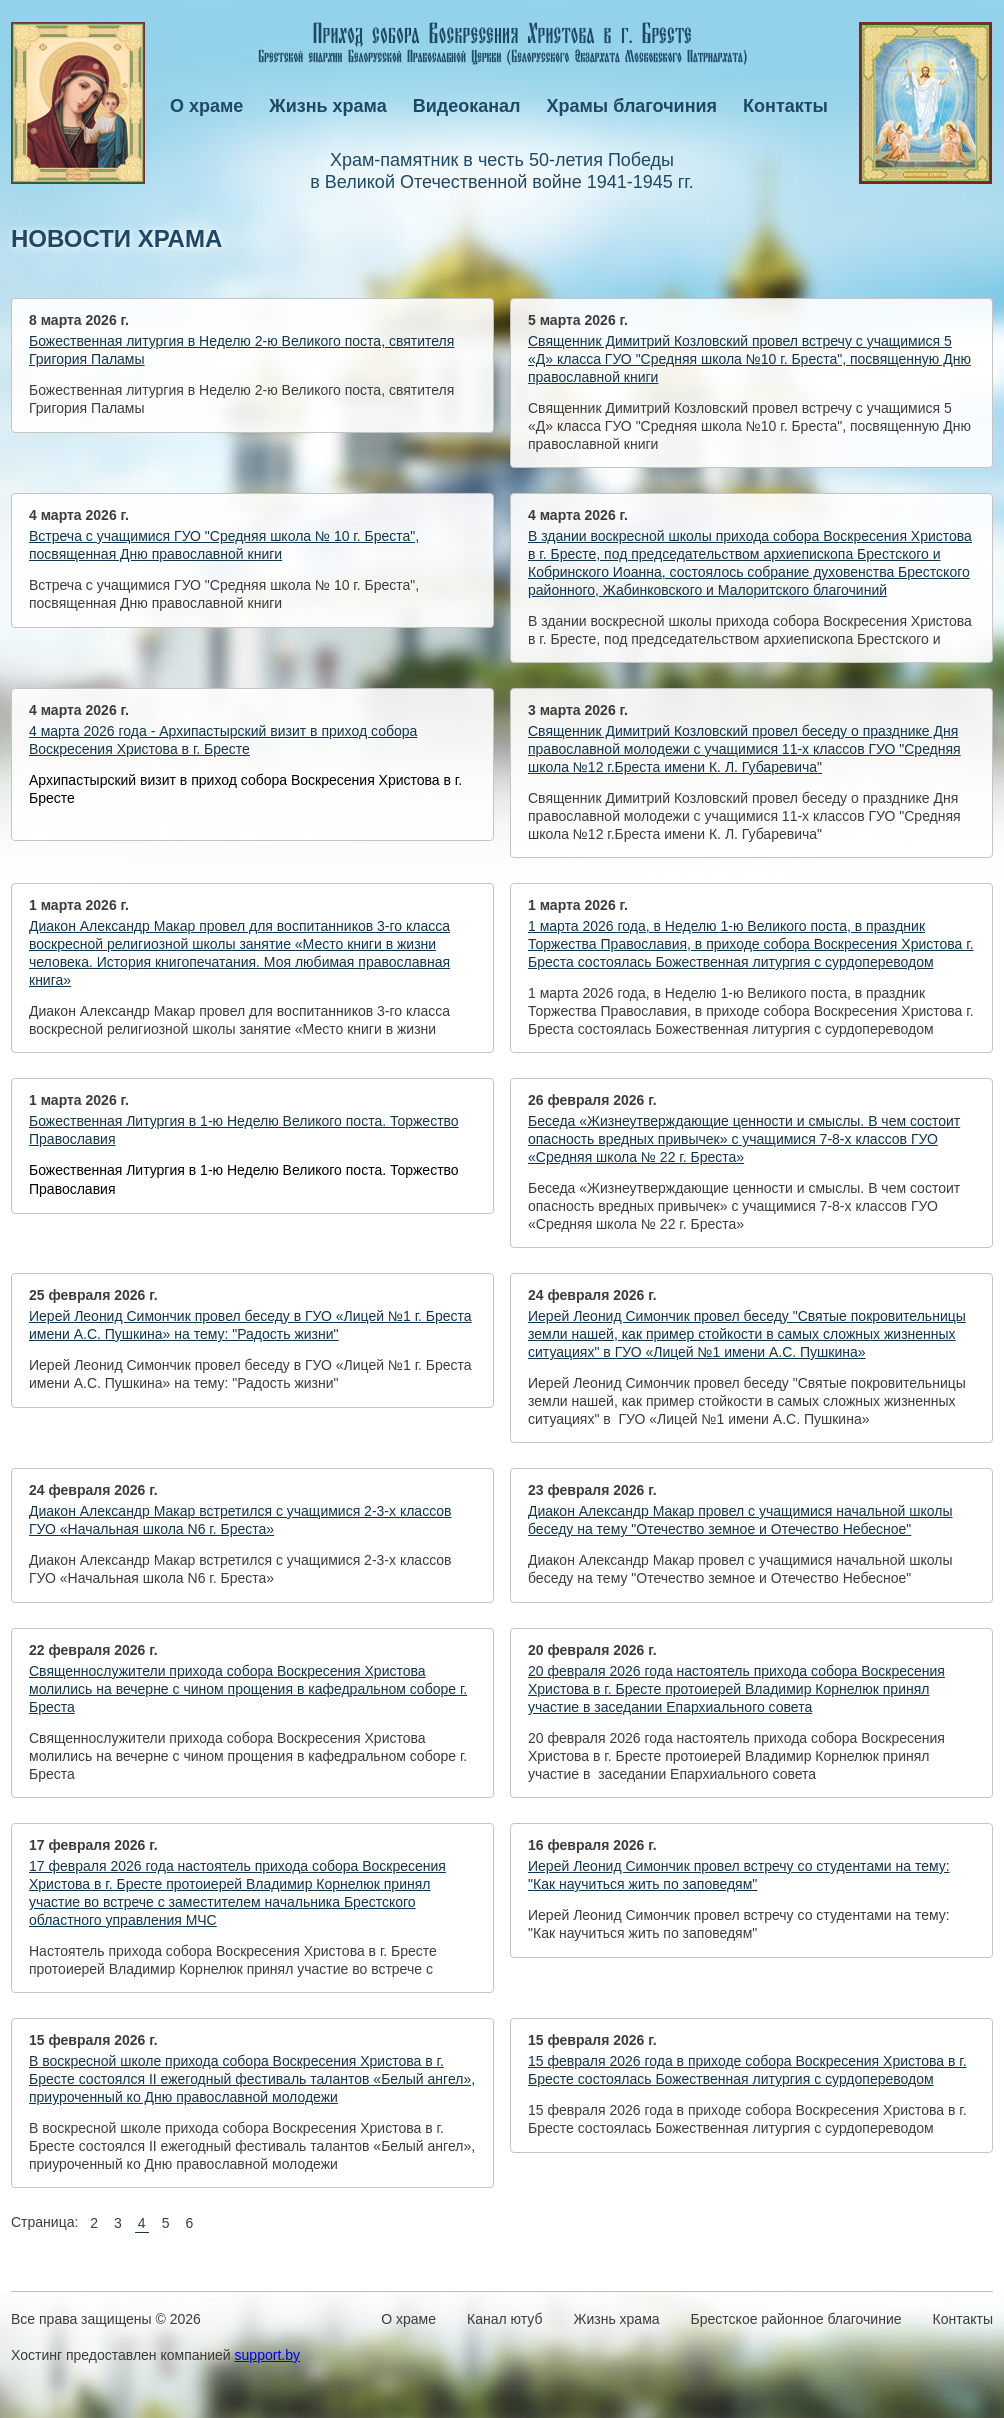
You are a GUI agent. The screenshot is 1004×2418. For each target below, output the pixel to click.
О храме (206, 106)
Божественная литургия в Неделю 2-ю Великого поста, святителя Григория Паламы (241, 350)
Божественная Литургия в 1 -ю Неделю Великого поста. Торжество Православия (244, 1130)
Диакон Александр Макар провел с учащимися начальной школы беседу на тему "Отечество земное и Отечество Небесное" (740, 1520)
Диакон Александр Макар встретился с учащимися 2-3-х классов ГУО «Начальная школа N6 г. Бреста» (240, 1520)
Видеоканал (467, 106)
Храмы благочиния (632, 106)
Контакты (785, 106)
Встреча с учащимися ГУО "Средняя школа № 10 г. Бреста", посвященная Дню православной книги (224, 545)
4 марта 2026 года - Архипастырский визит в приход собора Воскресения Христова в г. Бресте (223, 740)
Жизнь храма (327, 106)
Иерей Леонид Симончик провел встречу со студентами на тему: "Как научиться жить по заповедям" (739, 1875)
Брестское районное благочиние (796, 2319)
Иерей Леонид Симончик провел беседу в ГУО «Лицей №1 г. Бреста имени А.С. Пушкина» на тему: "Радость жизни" (250, 1325)
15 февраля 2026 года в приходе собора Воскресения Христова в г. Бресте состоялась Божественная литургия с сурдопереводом (747, 2070)
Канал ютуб (504, 2319)
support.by (267, 2355)
